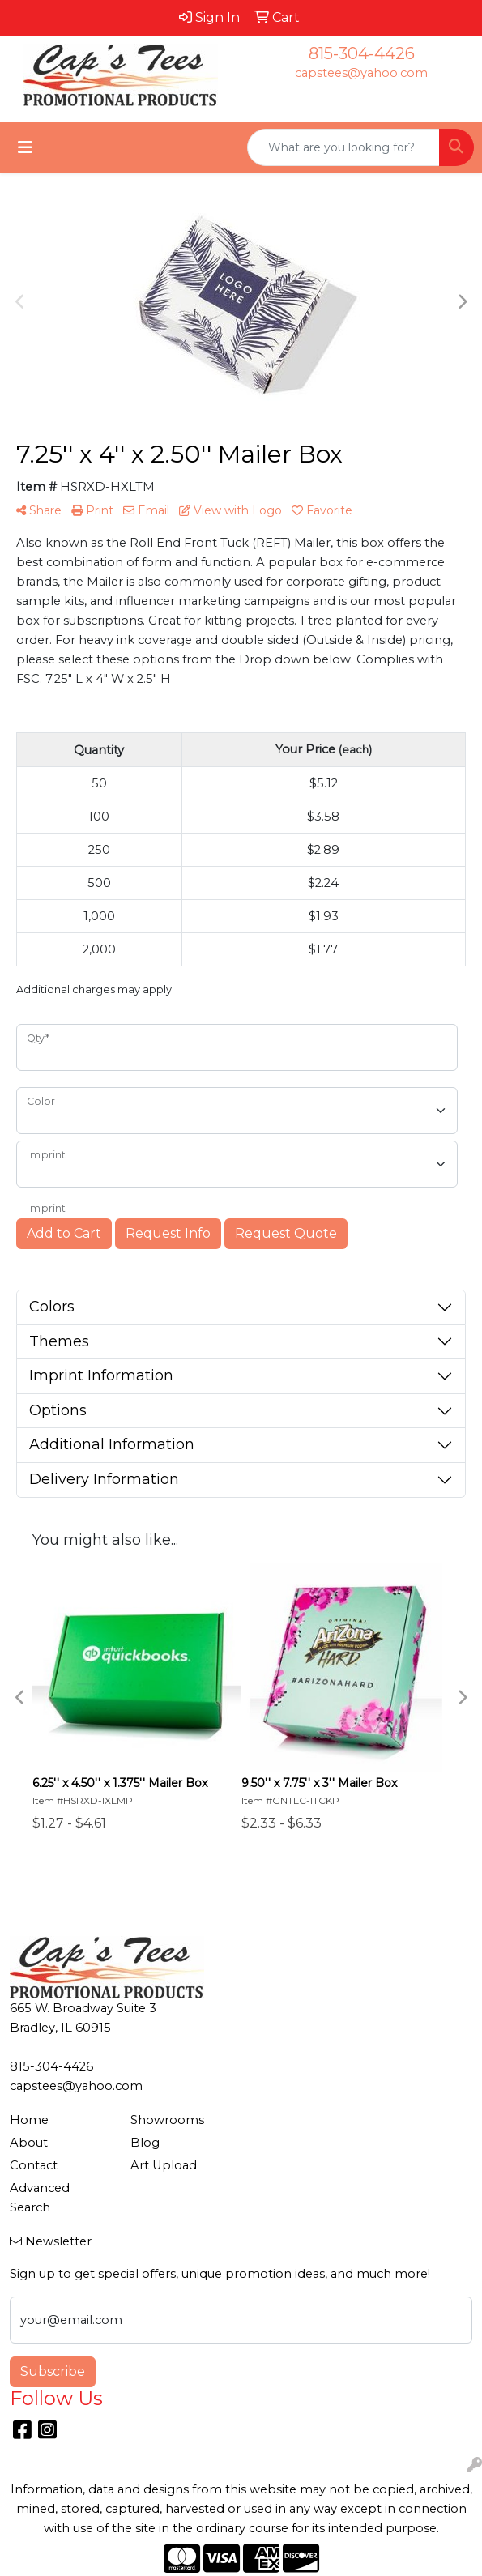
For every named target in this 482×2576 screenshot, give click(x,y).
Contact (34, 2165)
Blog (145, 2142)
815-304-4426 (362, 53)
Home (29, 2120)
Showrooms (167, 2120)
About (29, 2142)
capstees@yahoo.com (361, 73)
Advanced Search (40, 2198)
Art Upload (163, 2165)
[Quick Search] (343, 147)
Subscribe (52, 2371)
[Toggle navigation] (25, 147)
